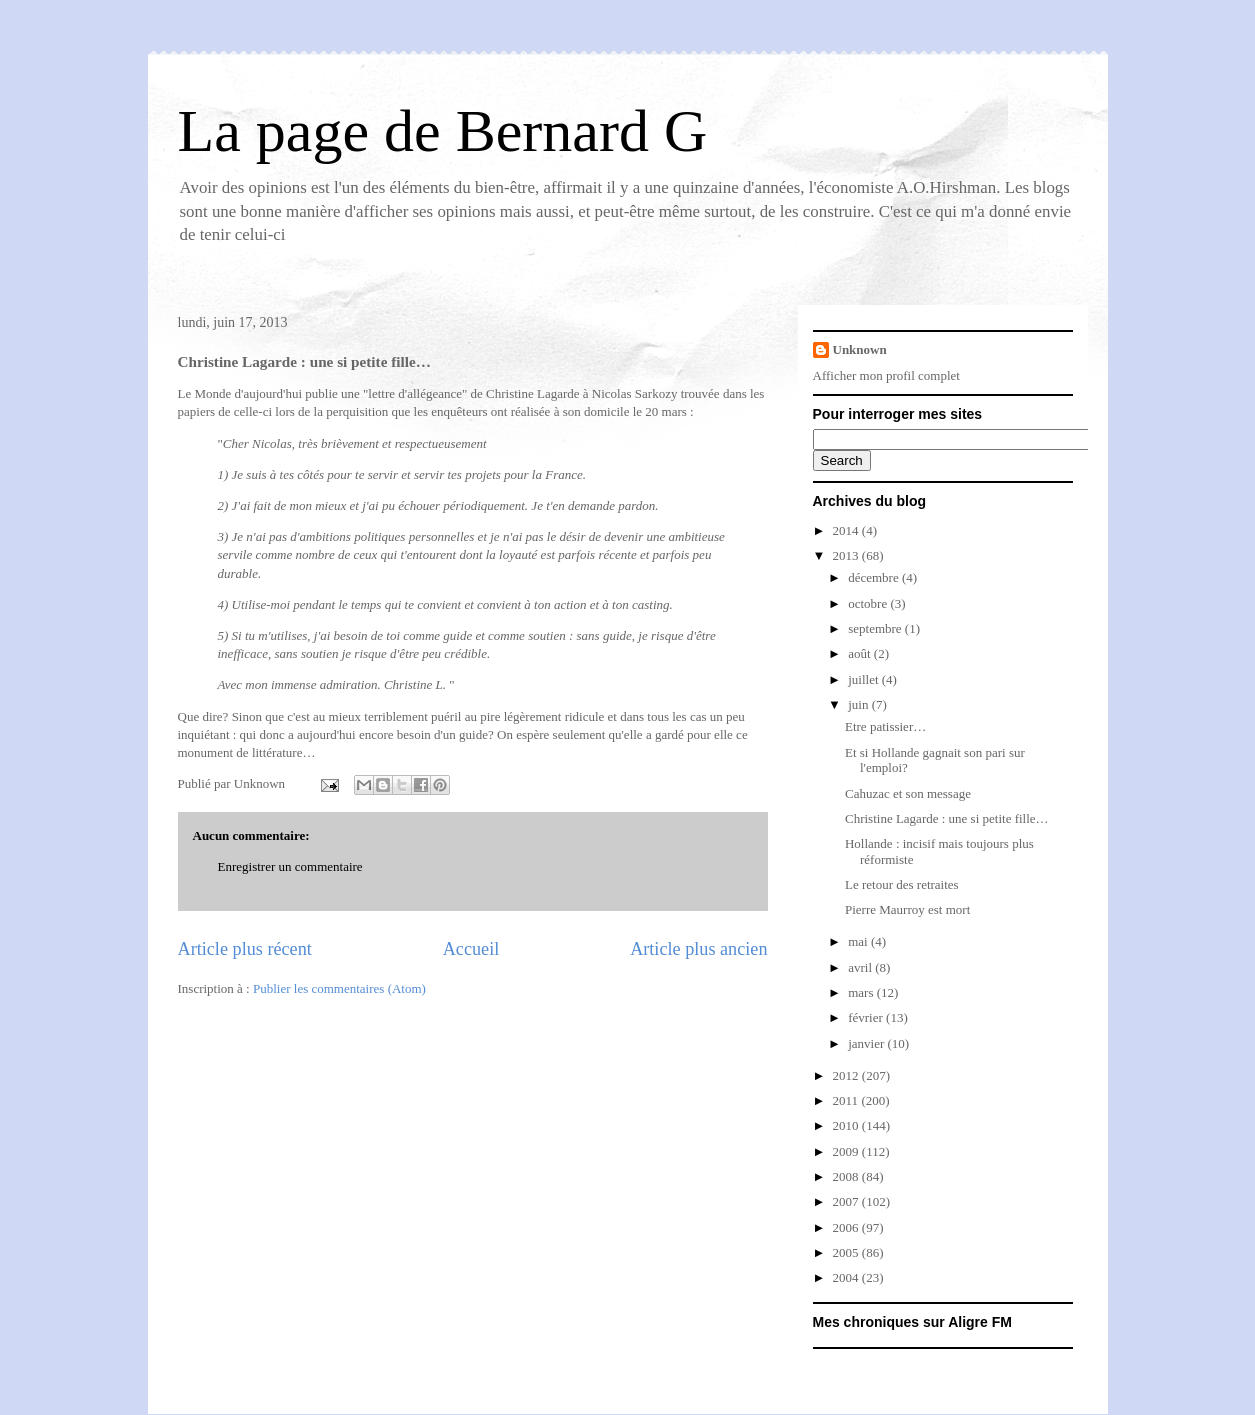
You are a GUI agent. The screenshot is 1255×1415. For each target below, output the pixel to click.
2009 (847, 1151)
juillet (865, 679)
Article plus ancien (698, 949)
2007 (847, 1201)
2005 (847, 1252)
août (861, 653)
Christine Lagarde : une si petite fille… (947, 818)
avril (861, 967)
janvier (867, 1043)
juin (859, 704)
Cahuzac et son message (908, 793)
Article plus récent (245, 949)
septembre (876, 628)
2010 (847, 1125)
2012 (847, 1075)
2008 (847, 1176)
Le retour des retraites (902, 884)
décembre (875, 577)
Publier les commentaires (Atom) (339, 988)
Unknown (860, 349)
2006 (847, 1227)
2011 (847, 1100)
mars (862, 992)
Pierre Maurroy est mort (907, 909)
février (867, 1017)
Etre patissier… (885, 726)
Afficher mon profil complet (886, 375)
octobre (869, 603)
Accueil (471, 949)
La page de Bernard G (443, 131)
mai (859, 941)
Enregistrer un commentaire (290, 866)
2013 (847, 555)
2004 (847, 1277)
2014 (847, 530)
